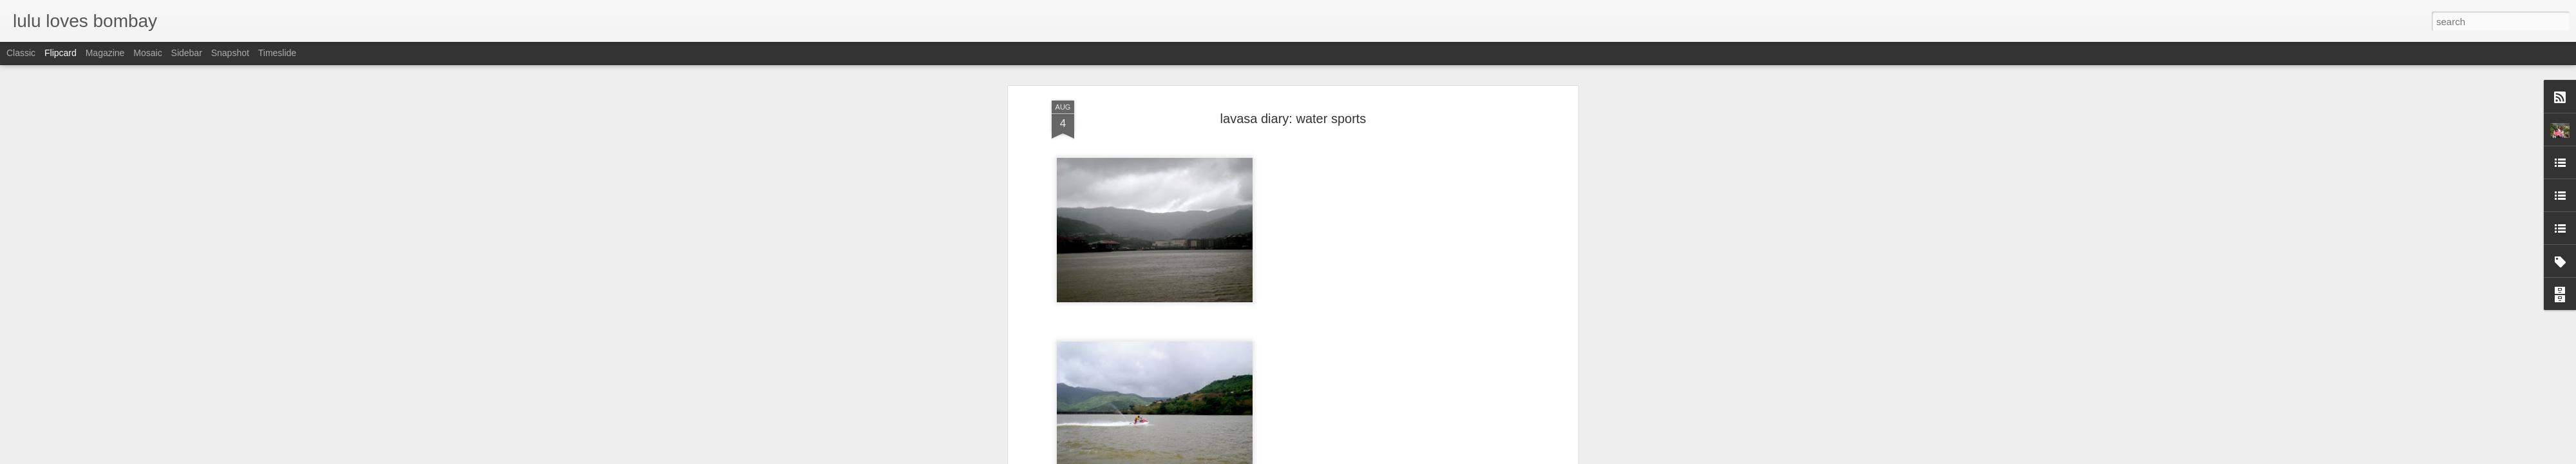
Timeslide (277, 53)
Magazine (105, 53)
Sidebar (186, 53)
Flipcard (60, 53)
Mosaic (147, 53)
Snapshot (230, 53)
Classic (20, 53)
